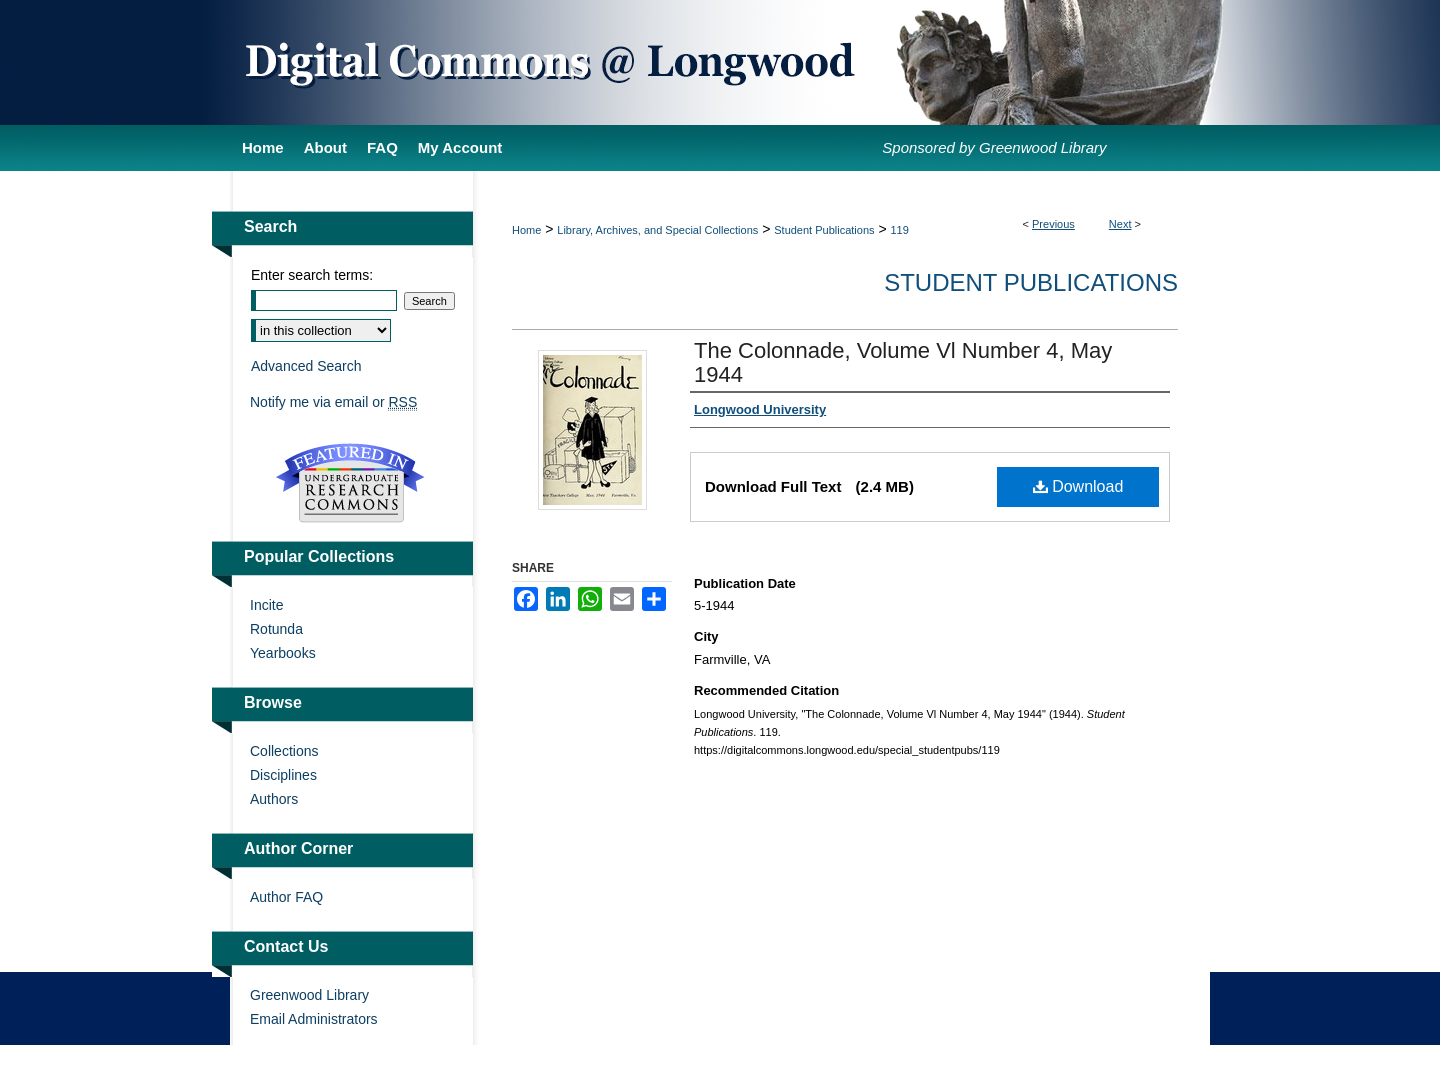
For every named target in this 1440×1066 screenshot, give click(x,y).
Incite (266, 605)
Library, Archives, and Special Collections (657, 230)
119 (900, 230)
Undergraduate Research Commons (350, 483)
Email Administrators (314, 1019)
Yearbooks (283, 653)
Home (526, 230)
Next (1120, 224)
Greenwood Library (309, 995)
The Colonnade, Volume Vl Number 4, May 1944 (903, 362)
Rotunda (276, 629)
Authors (274, 799)
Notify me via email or (333, 402)
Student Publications (824, 230)
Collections (284, 751)
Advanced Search (306, 366)
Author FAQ (286, 897)
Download (1078, 486)
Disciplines (283, 775)
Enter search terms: (312, 275)
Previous (1053, 224)
